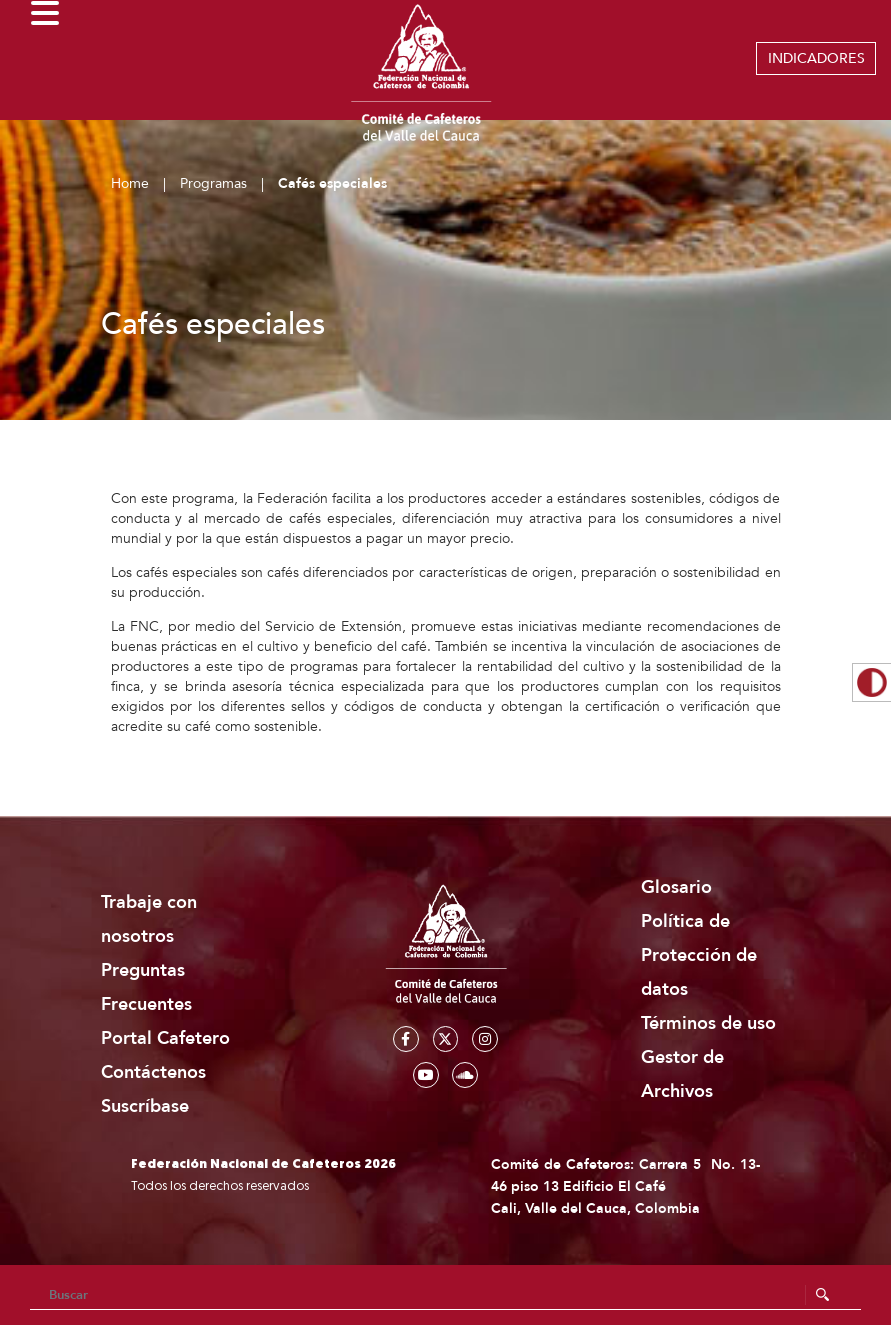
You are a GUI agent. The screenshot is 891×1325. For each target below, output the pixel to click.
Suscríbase (145, 1106)
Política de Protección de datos (699, 955)
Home (130, 183)
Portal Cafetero (165, 1038)
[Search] (445, 1295)
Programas (213, 183)
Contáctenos (153, 1072)
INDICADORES (816, 58)
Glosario (676, 887)
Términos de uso (708, 1023)
